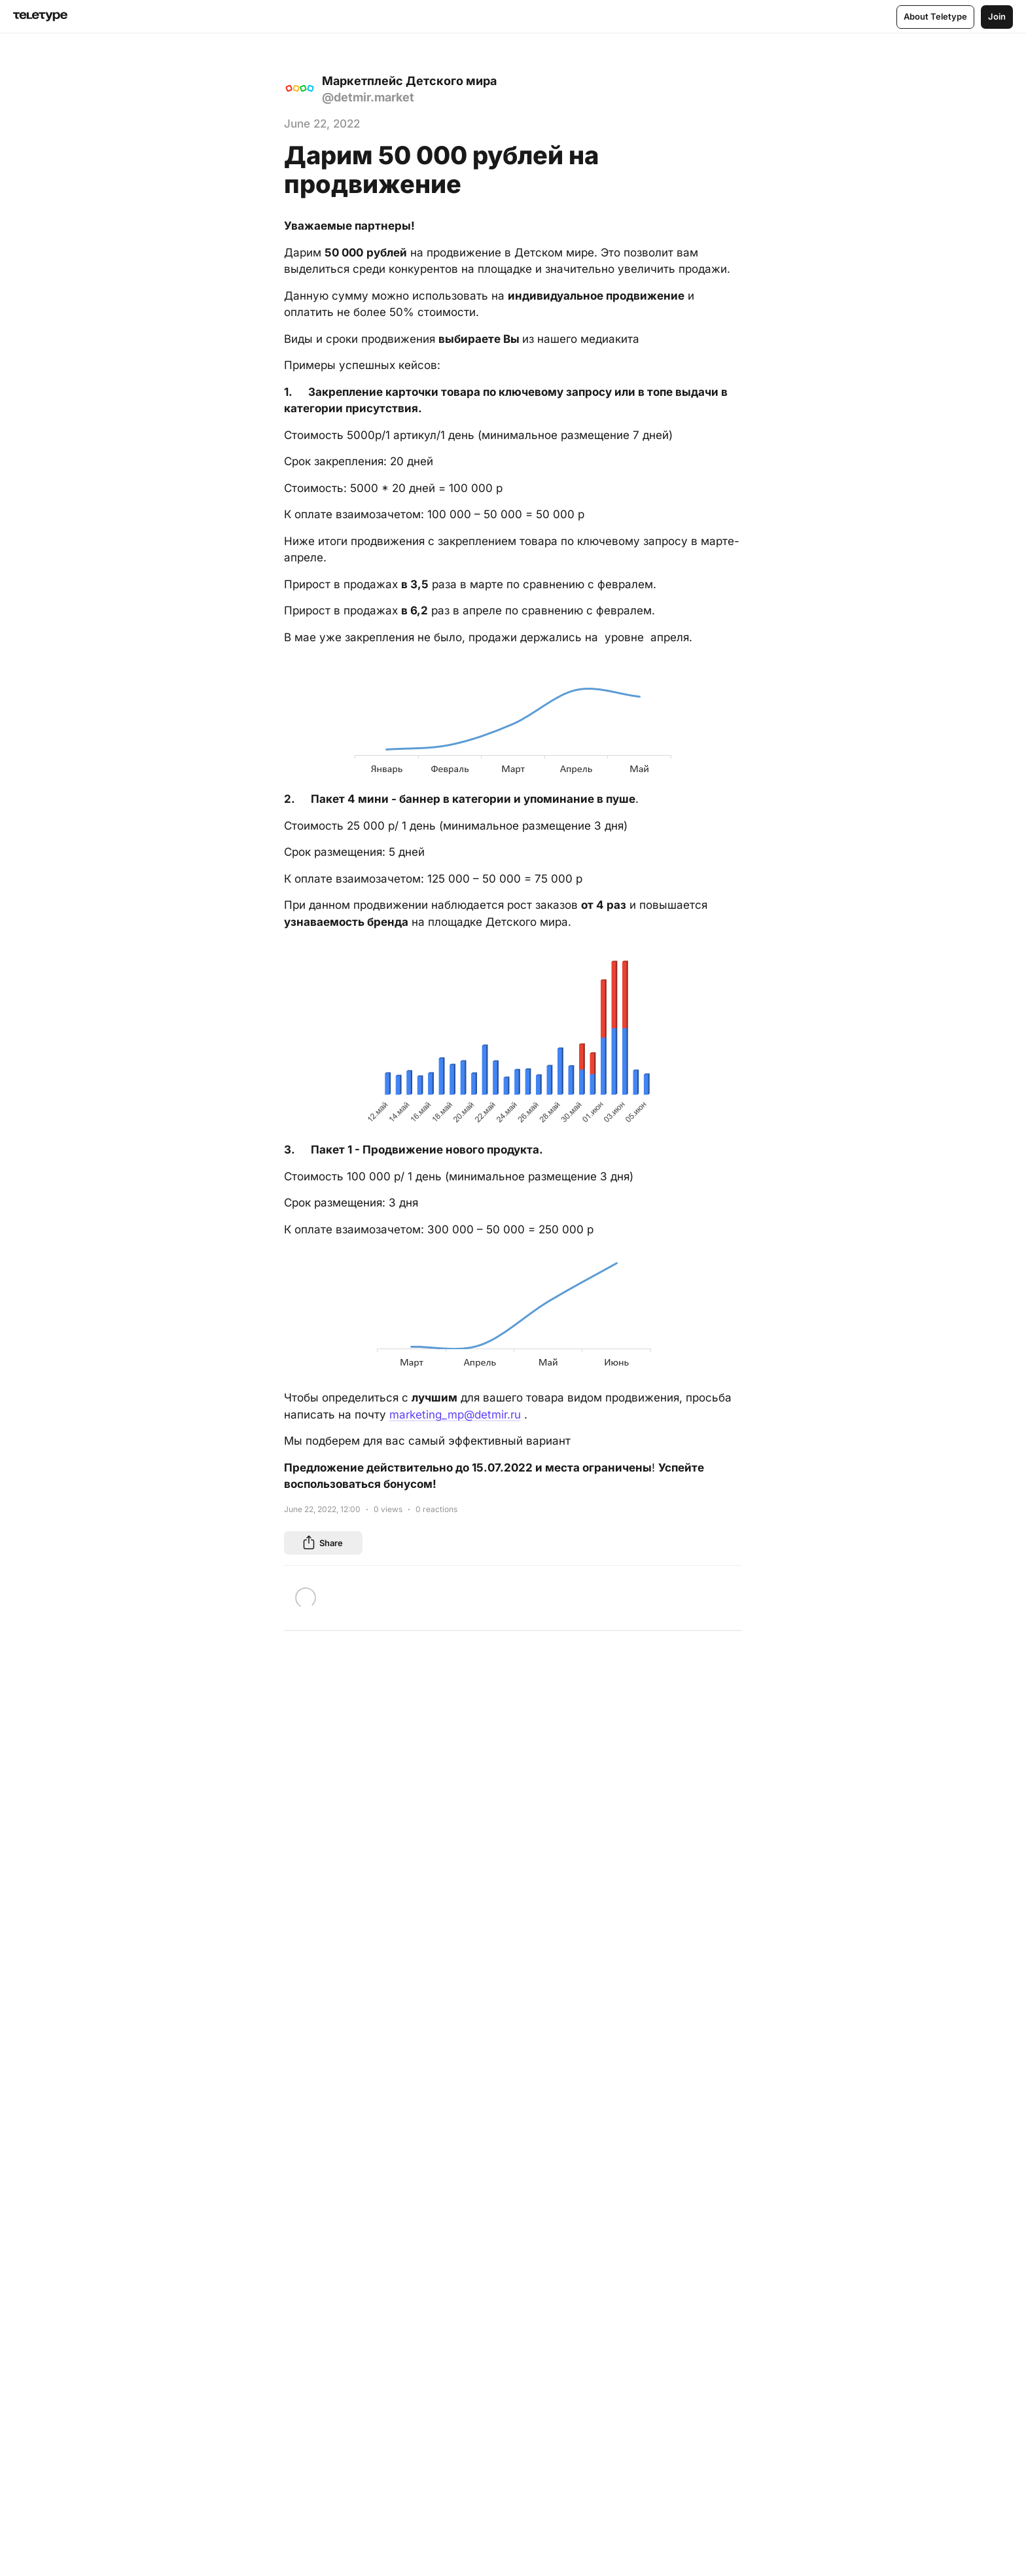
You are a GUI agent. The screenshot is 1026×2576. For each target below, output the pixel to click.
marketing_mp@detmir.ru (455, 1414)
